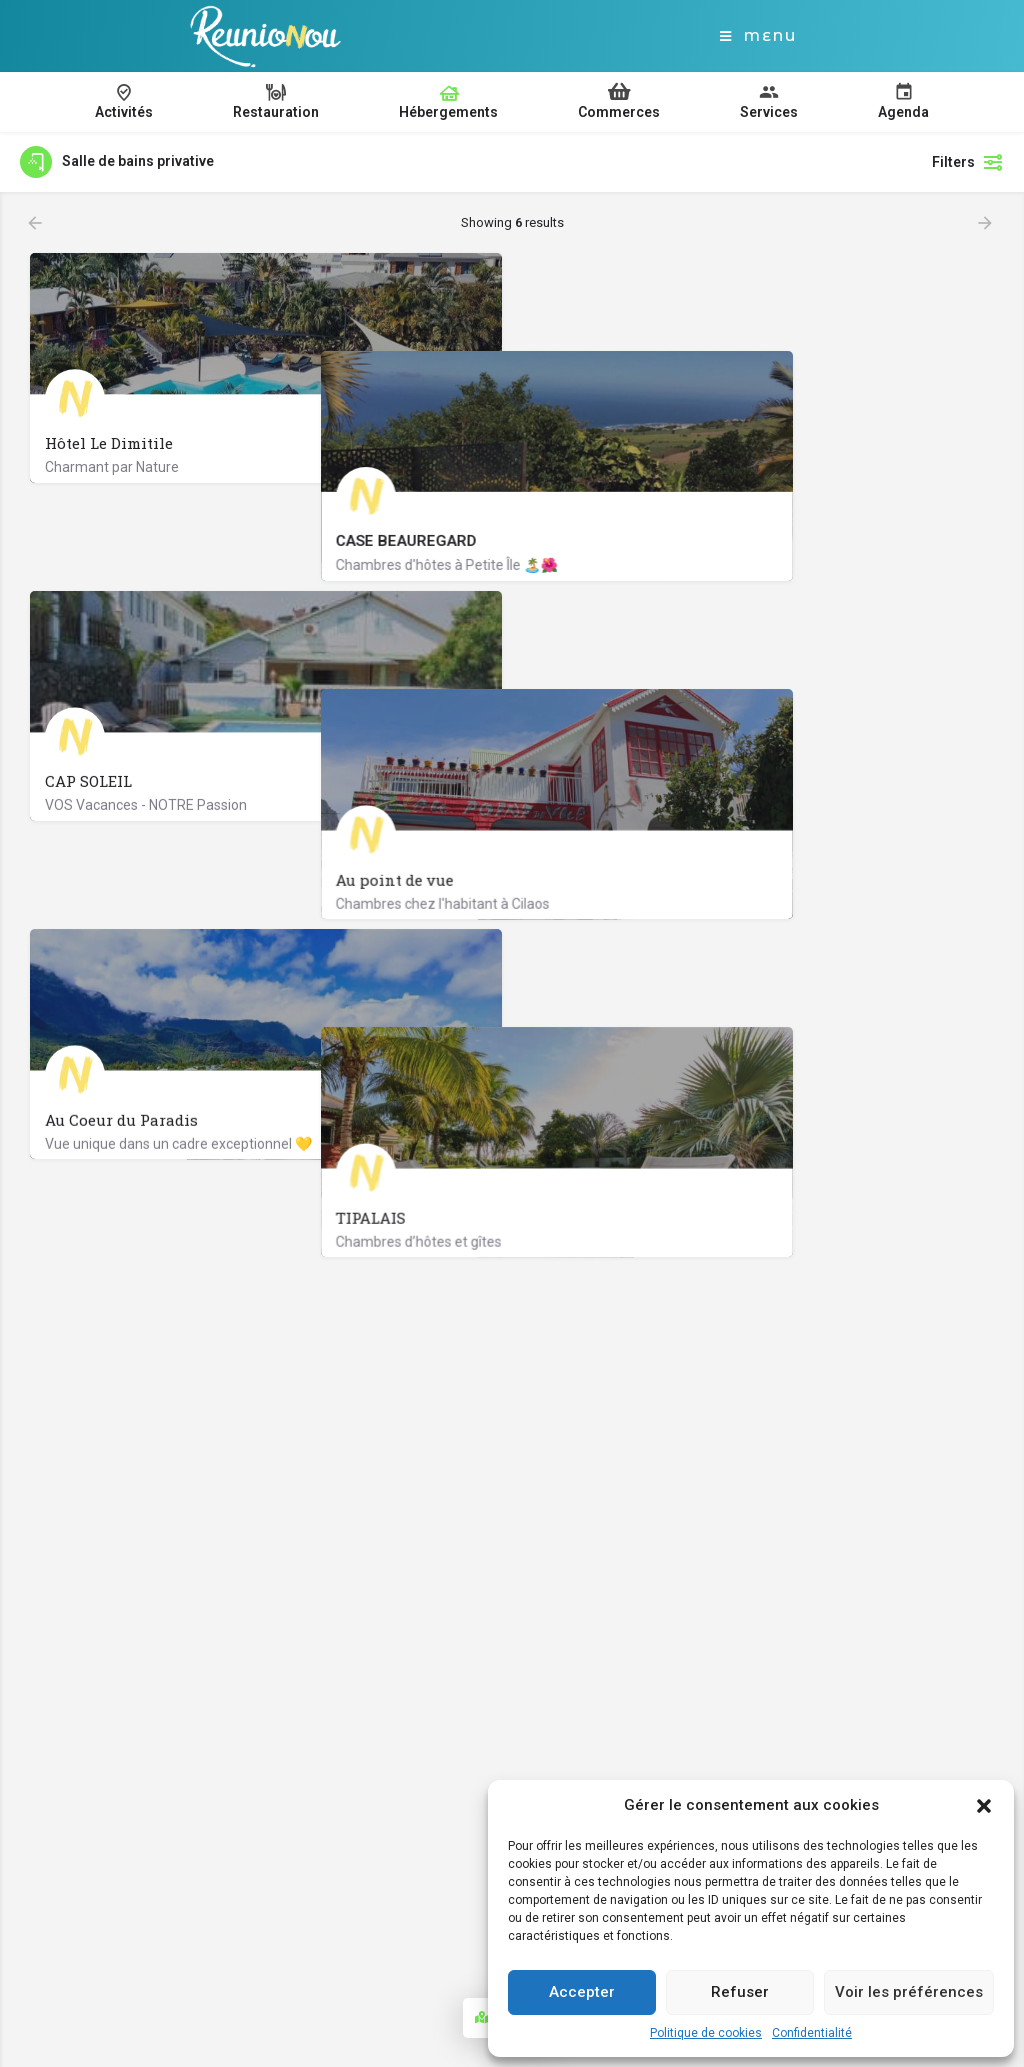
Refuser (740, 1992)
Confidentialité (812, 2033)
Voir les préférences (909, 1992)
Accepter (582, 1992)
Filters (968, 162)
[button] (984, 1806)
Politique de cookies (706, 2033)
